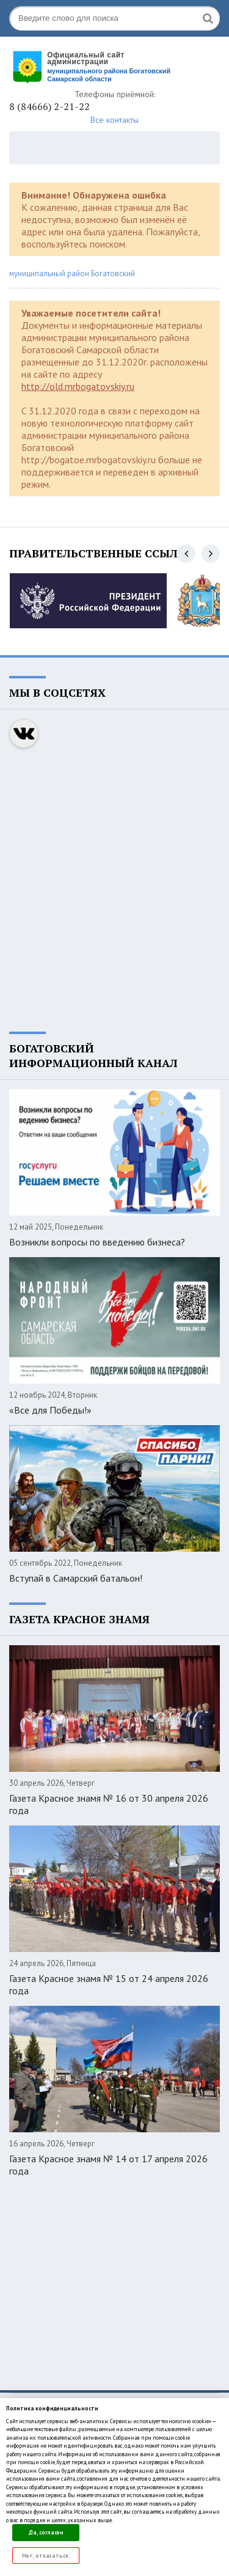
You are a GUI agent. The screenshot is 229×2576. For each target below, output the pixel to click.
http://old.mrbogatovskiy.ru (77, 386)
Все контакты (114, 119)
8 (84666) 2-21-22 (49, 106)
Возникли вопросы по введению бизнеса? (97, 1242)
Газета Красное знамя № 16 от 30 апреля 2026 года (108, 1804)
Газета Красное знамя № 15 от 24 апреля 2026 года (108, 1984)
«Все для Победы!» (50, 1410)
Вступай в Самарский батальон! (75, 1578)
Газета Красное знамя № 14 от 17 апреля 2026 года (108, 2164)
